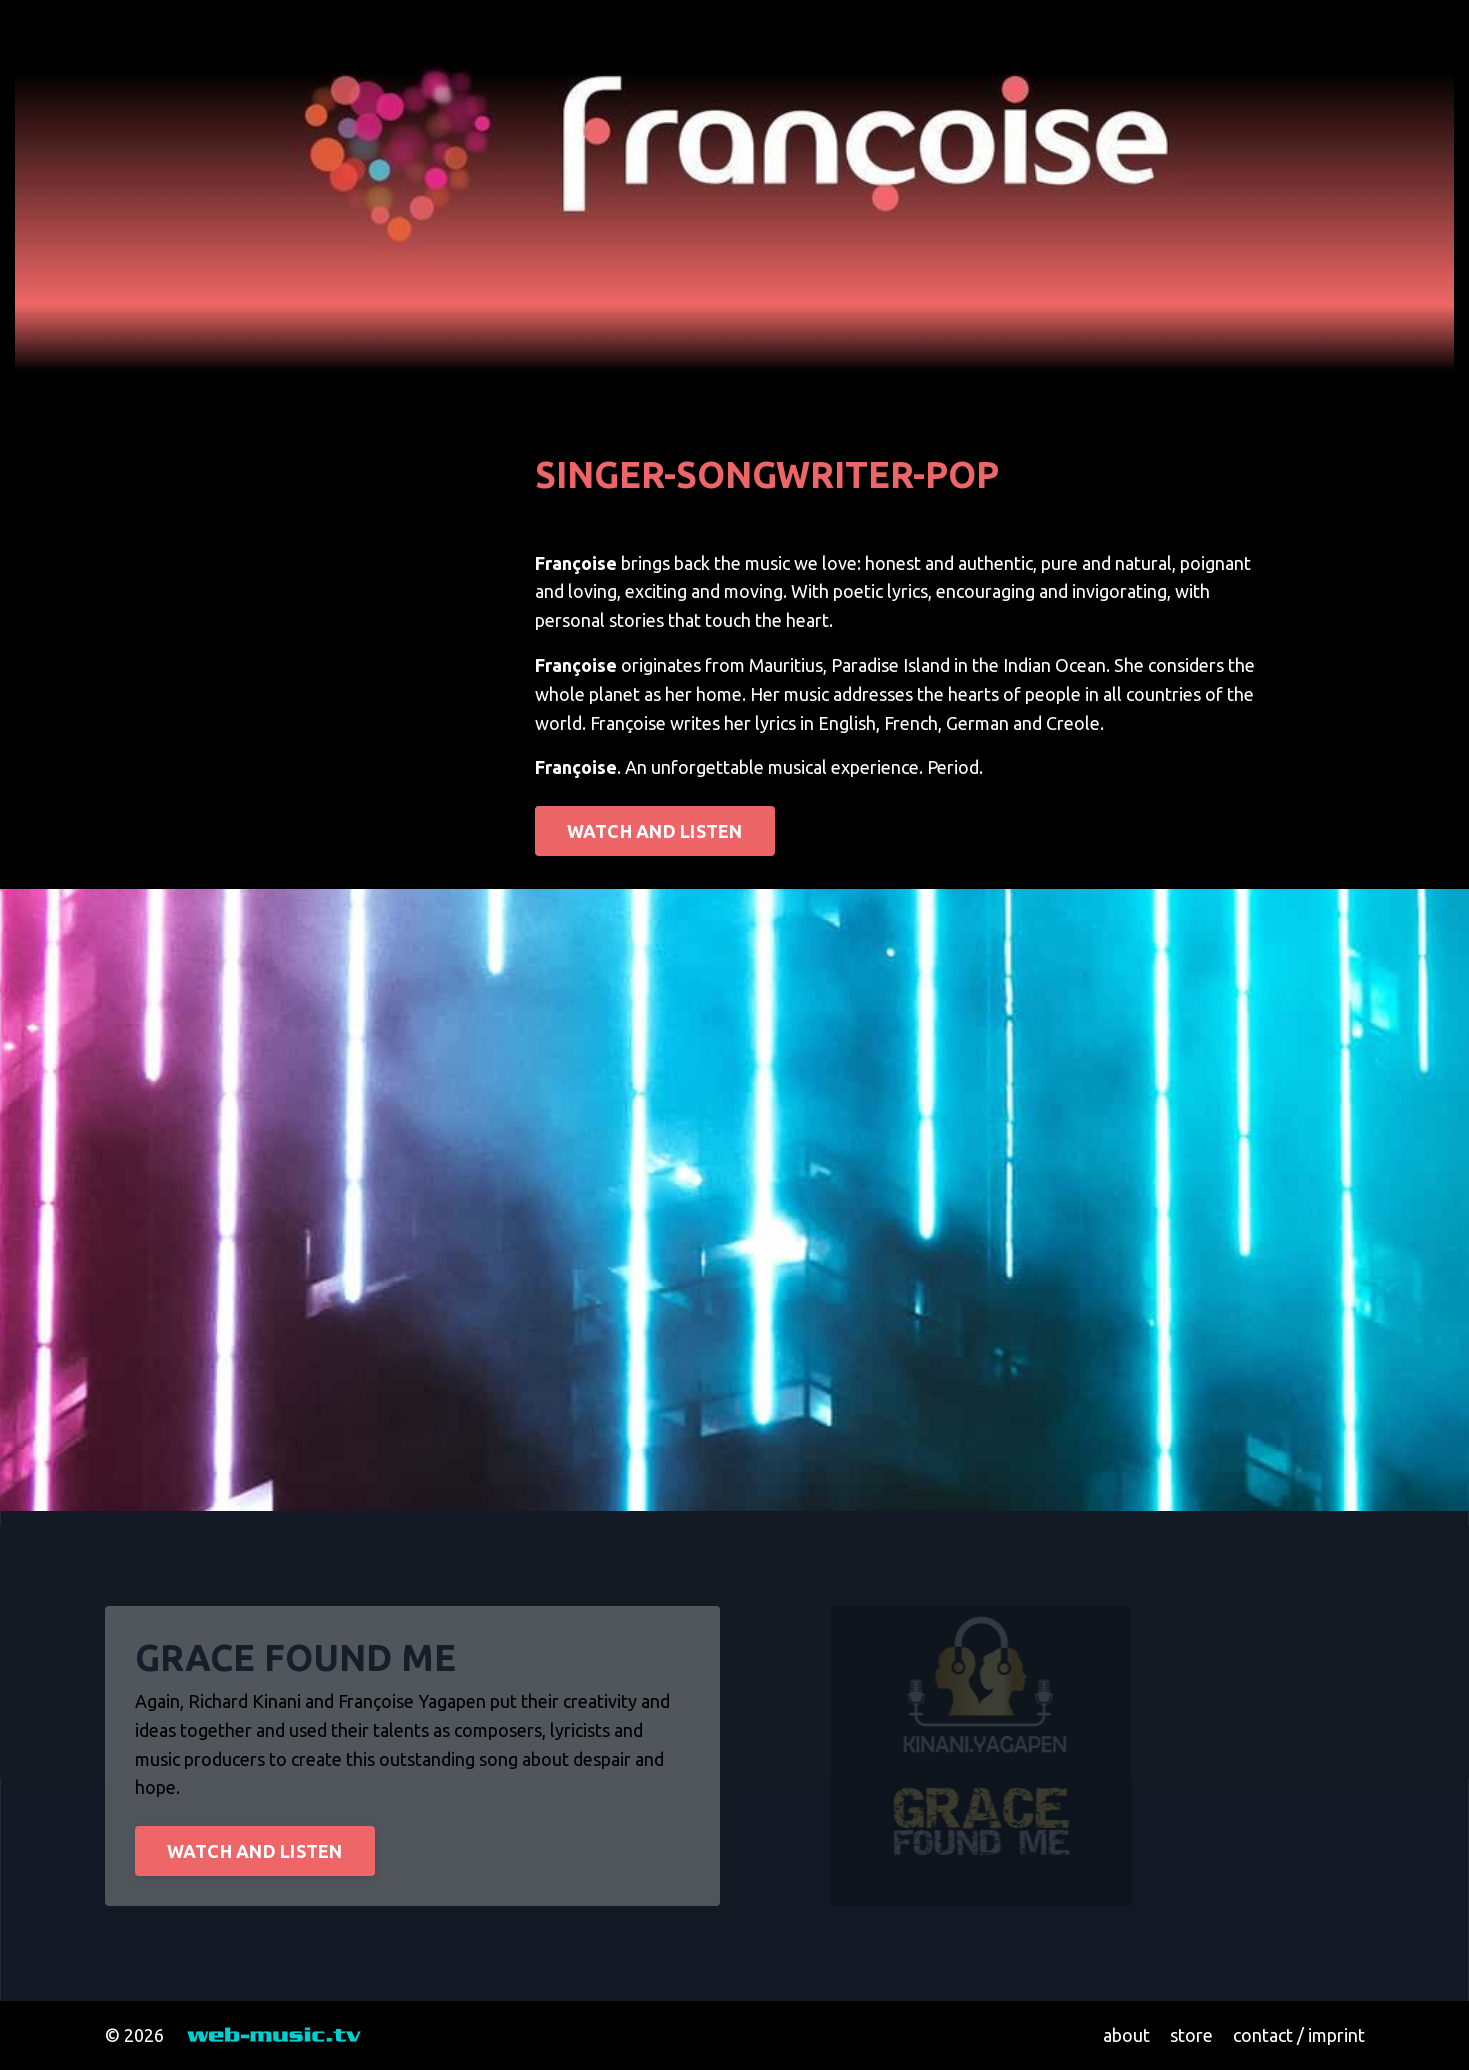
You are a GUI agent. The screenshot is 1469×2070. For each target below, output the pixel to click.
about (1126, 2035)
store (1191, 2035)
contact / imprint (1299, 2035)
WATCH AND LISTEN (655, 831)
